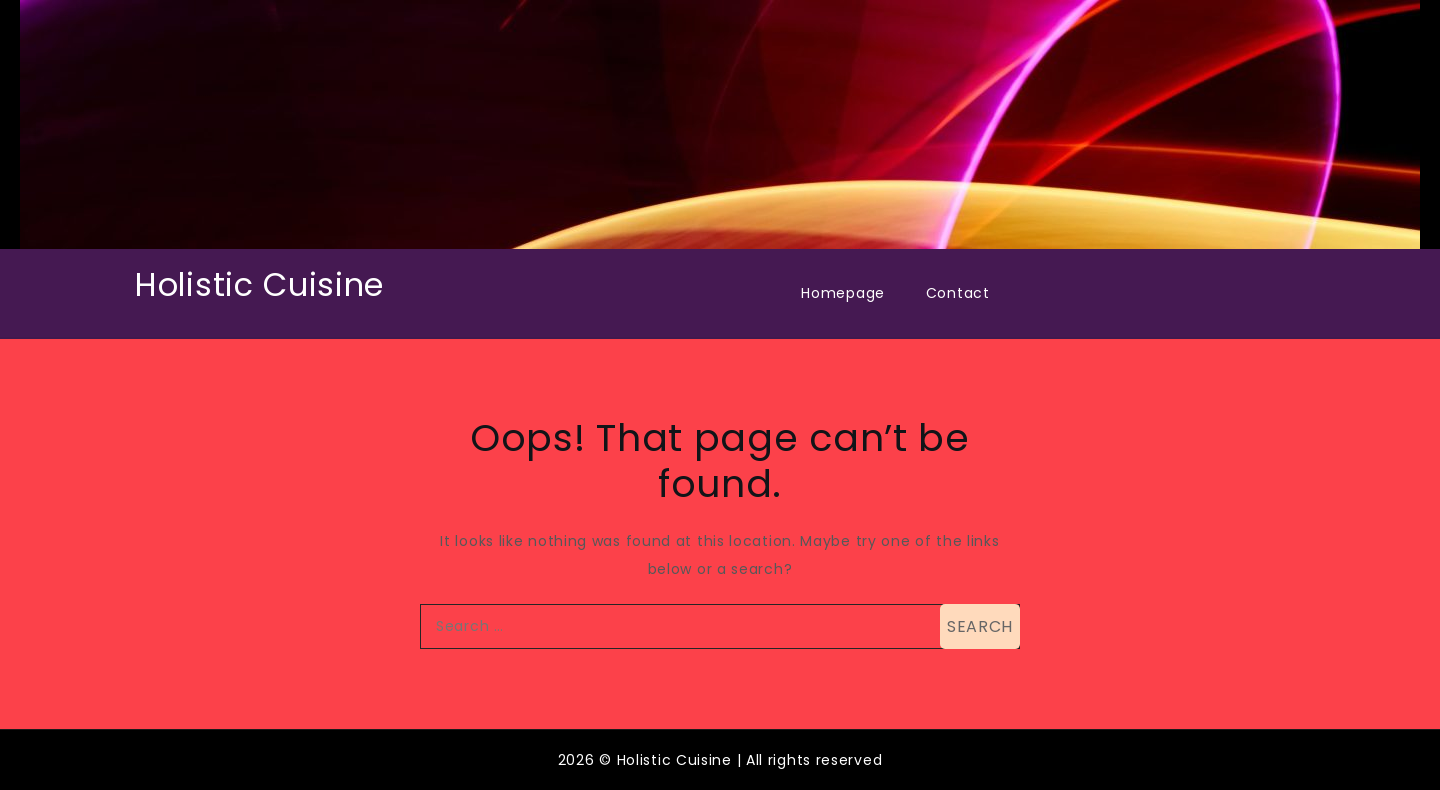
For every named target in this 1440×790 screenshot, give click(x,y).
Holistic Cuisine (259, 284)
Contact (958, 293)
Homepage (843, 293)
